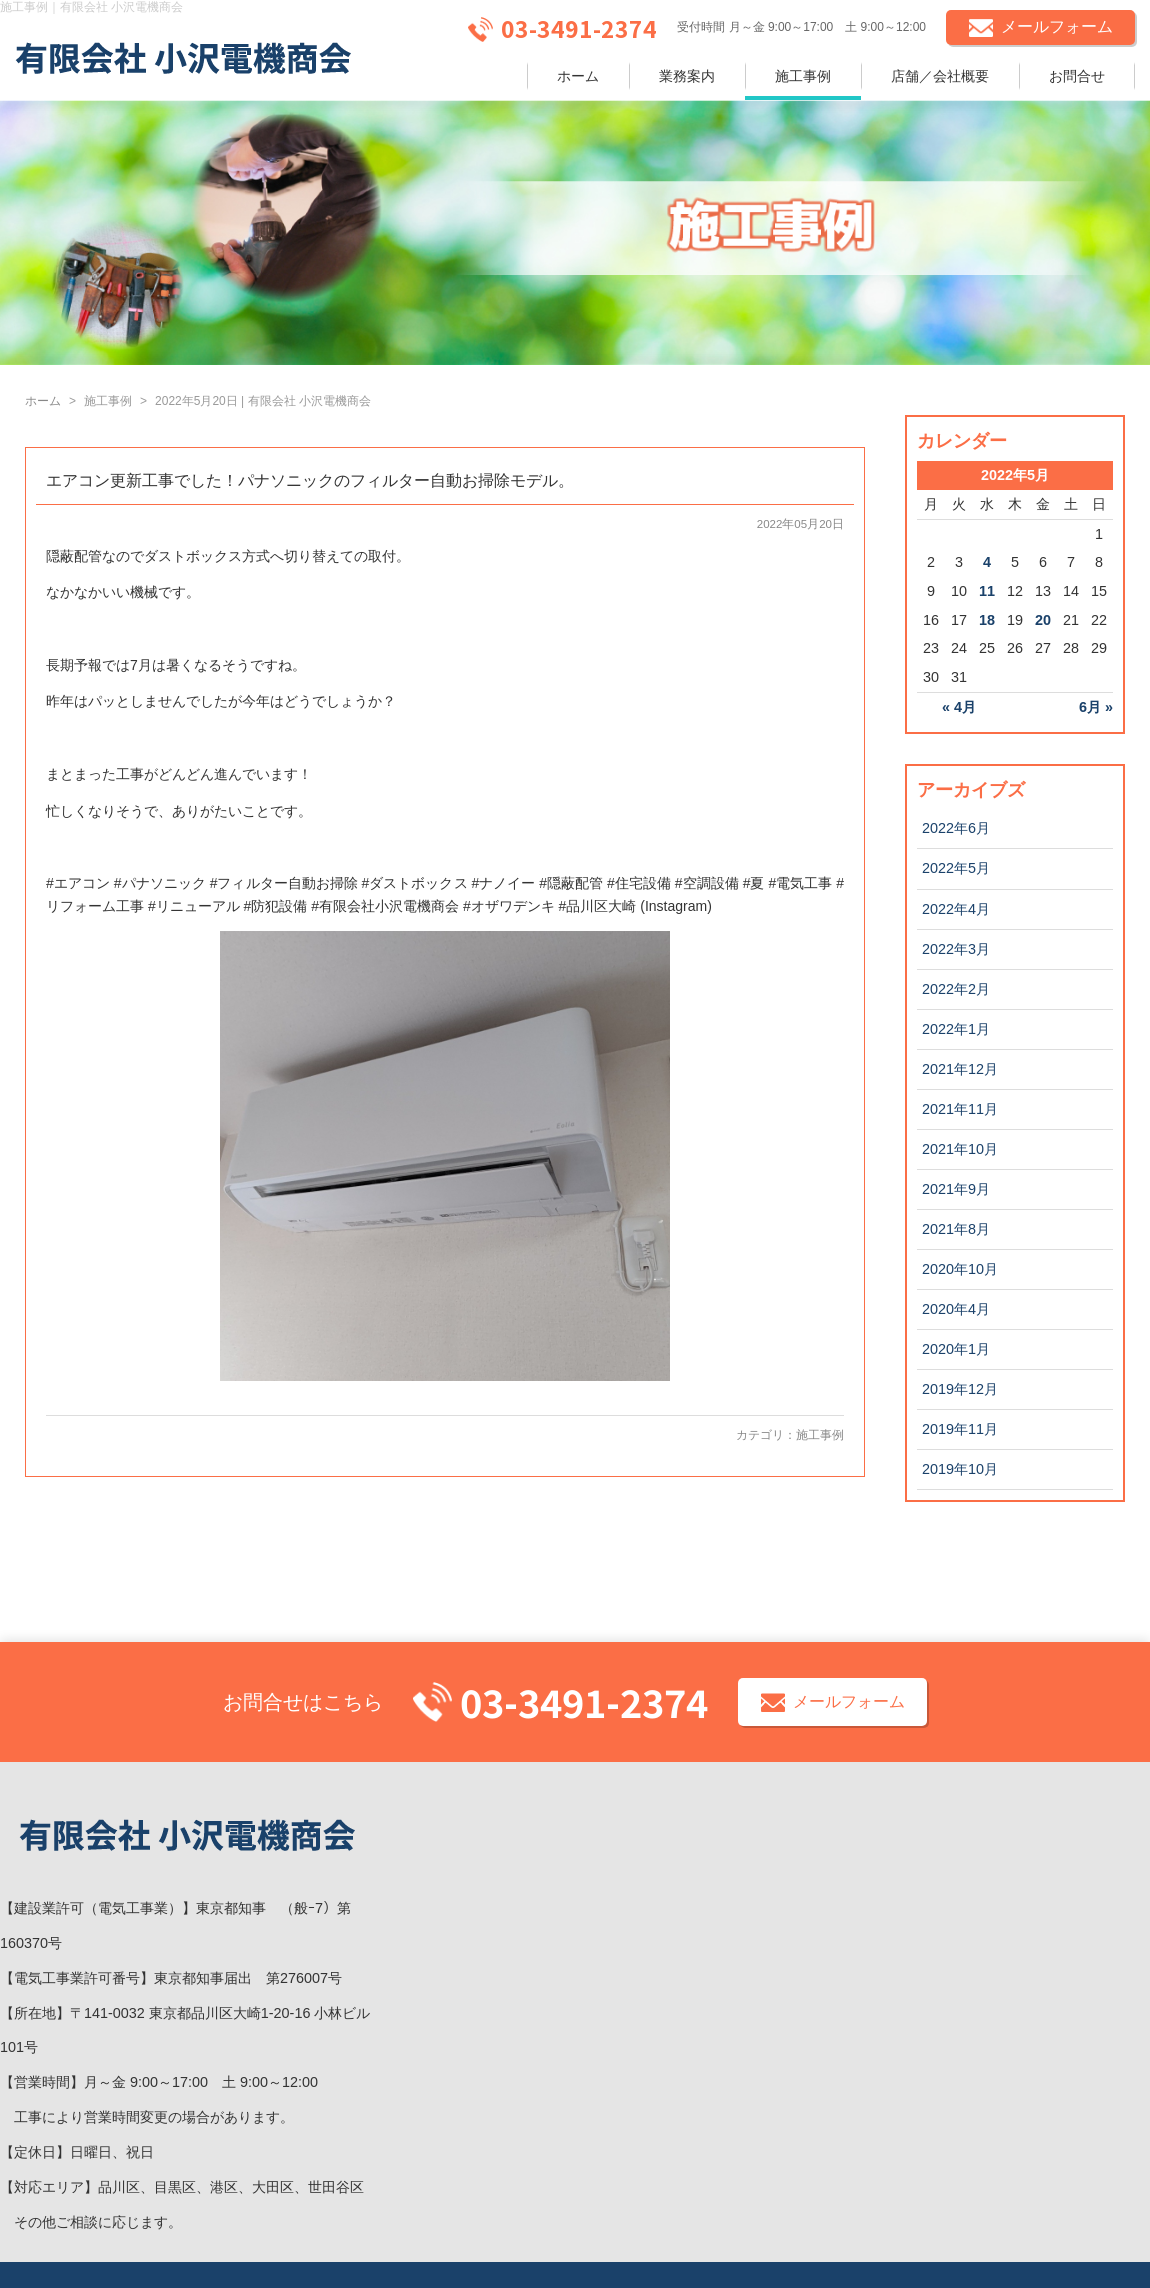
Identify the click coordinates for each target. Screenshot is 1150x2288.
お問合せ (1077, 76)
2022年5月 (956, 868)
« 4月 (959, 707)
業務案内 (687, 76)
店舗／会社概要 (940, 76)
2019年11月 (960, 1429)
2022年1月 (956, 1029)
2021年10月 (960, 1149)
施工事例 (803, 76)
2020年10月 (960, 1269)
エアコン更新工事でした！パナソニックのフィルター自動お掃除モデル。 (310, 480)
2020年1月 (956, 1349)
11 (987, 591)
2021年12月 (960, 1069)
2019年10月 (960, 1469)
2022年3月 (956, 949)
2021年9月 (956, 1189)
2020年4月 (956, 1309)
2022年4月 (956, 909)
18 (987, 620)
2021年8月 (956, 1229)
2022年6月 (956, 828)
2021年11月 (960, 1109)
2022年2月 (956, 989)
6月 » (1096, 707)
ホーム (578, 76)
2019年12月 (960, 1389)
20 (1043, 620)
